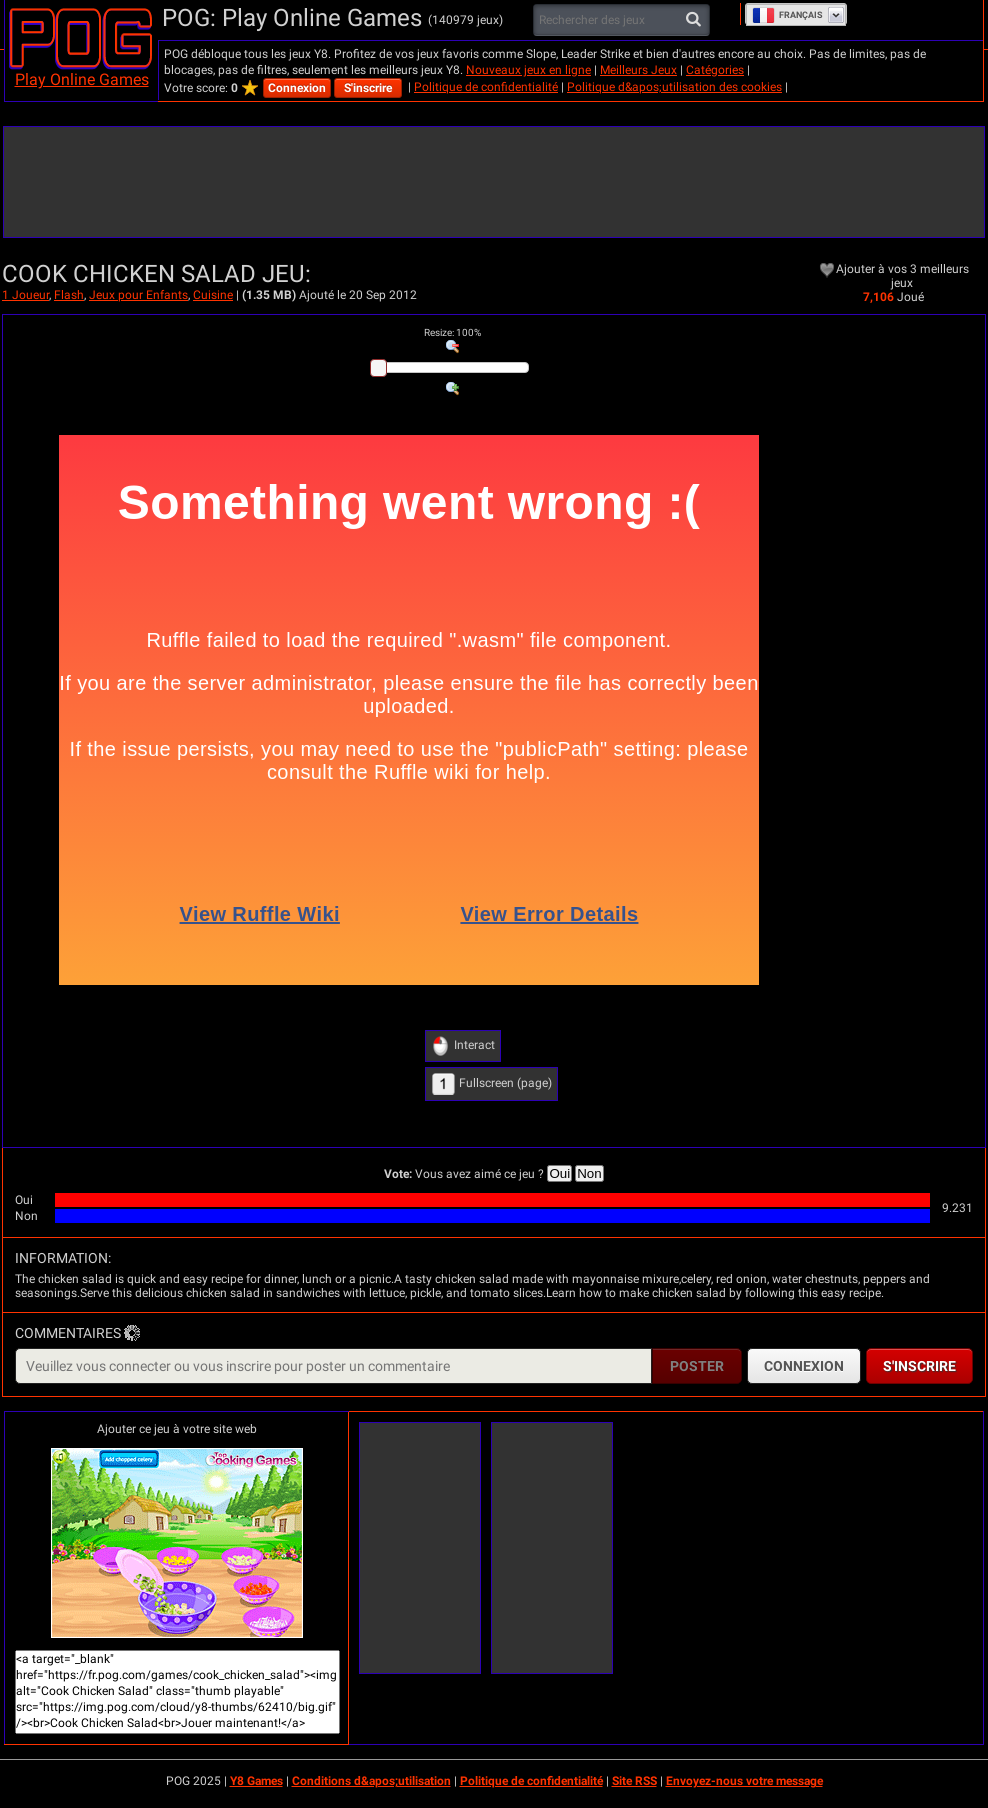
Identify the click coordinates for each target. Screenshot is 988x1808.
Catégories (715, 70)
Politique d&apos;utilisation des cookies (674, 87)
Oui (559, 1173)
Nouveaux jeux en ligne (528, 70)
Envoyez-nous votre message (744, 1781)
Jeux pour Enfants (138, 295)
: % (452, 332)
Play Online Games (82, 79)
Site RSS (634, 1781)
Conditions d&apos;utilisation (371, 1781)
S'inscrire (368, 88)
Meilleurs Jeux (638, 70)
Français (787, 15)
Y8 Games (256, 1781)
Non (589, 1173)
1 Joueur (25, 295)
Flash (69, 295)
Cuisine (213, 295)
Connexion (297, 88)
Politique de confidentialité (486, 87)
